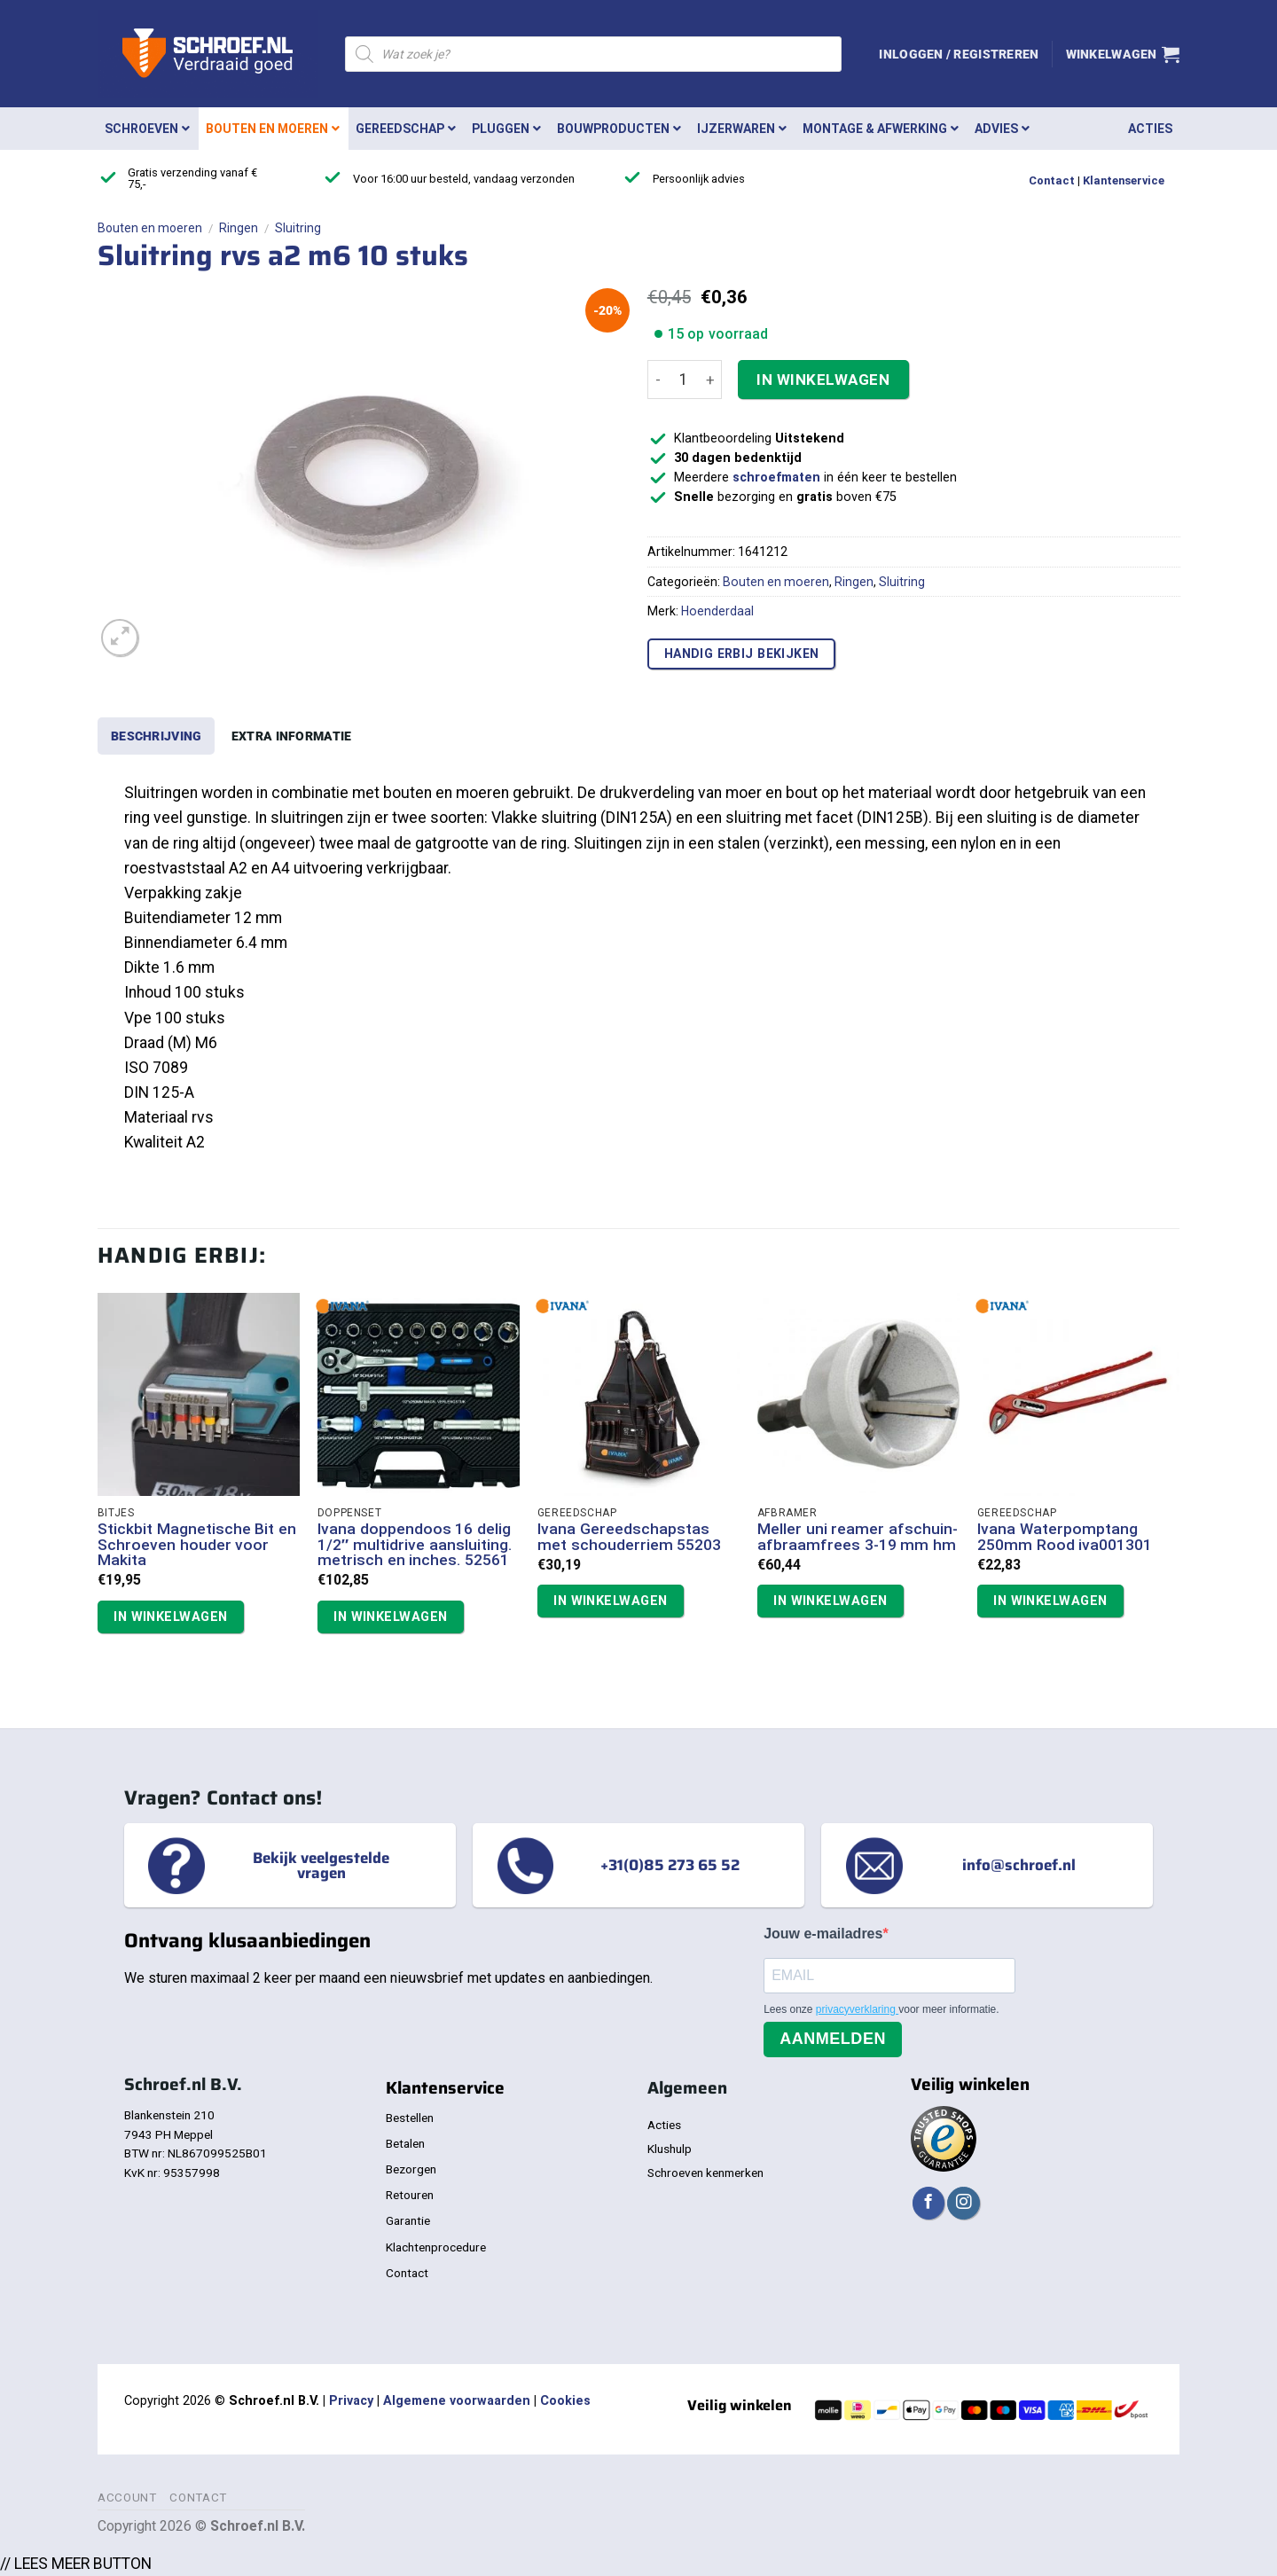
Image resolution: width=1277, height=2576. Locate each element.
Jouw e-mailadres (823, 1933)
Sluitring (298, 228)
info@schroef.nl (1019, 1864)
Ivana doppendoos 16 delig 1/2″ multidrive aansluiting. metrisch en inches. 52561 (414, 1545)
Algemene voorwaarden (456, 2400)
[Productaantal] (684, 379)
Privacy (351, 2400)
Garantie (408, 2220)
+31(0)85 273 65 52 (670, 1864)
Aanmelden (833, 2038)
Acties (664, 2125)
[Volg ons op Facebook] (928, 2203)
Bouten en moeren (150, 228)
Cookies (565, 2400)
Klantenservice (1123, 180)
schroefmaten (776, 477)
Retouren (410, 2195)
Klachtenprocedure (436, 2247)
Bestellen (410, 2117)
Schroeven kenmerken (705, 2172)
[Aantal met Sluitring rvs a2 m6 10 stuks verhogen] (711, 379)
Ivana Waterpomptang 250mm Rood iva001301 (1065, 1537)
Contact (1052, 180)
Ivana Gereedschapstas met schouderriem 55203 (629, 1537)
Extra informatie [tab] (291, 736)
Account (127, 2497)
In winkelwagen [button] (170, 1617)
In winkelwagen (822, 379)
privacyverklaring (857, 2009)
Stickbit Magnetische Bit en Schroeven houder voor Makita (197, 1545)
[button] (958, 54)
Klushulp (669, 2148)
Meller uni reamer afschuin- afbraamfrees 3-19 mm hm (858, 1537)
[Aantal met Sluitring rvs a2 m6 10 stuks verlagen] (658, 379)
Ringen (238, 228)
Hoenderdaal (717, 611)
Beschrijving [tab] (156, 736)
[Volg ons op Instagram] (963, 2203)
